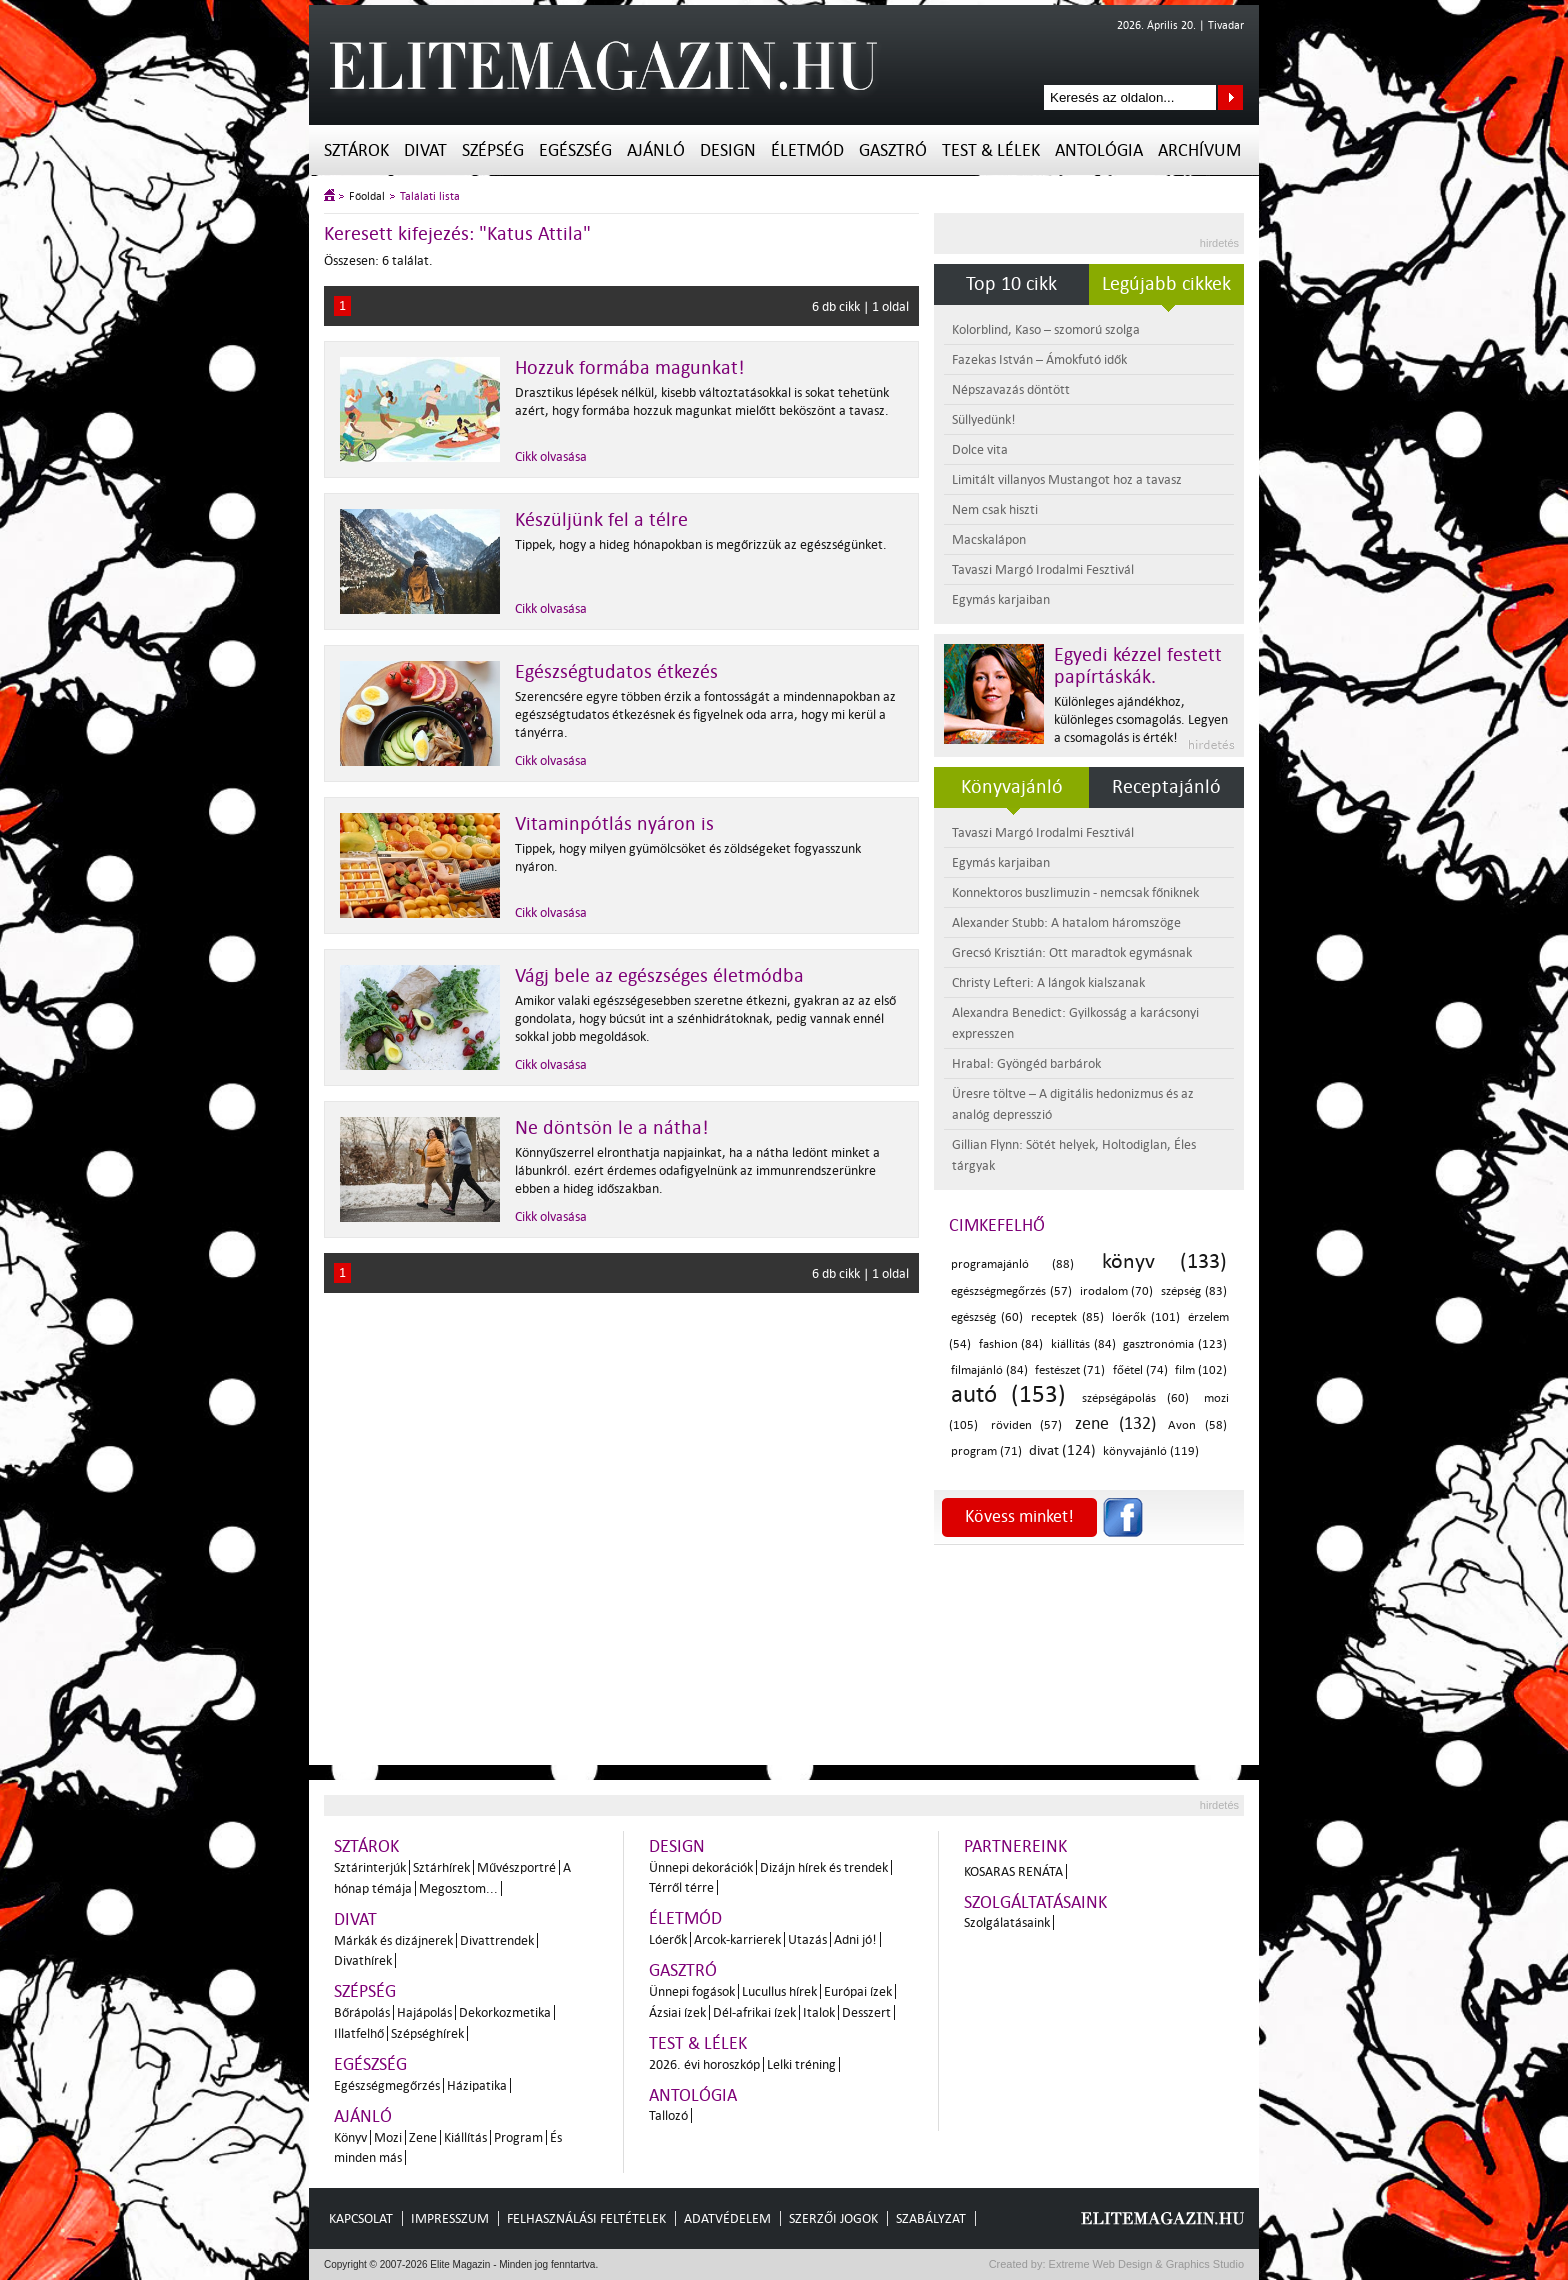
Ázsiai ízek (677, 2012)
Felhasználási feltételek (586, 2218)
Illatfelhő (359, 2033)
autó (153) (1008, 1394)
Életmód (807, 150)
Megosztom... (458, 1888)
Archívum (1199, 150)
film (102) (1201, 1370)
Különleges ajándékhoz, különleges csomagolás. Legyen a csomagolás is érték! (1141, 719)
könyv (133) (1164, 1261)
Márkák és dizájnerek (393, 1940)
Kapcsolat (361, 2218)
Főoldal (367, 196)
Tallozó (668, 2115)
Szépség (493, 150)
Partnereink (1015, 1846)
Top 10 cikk (1011, 284)
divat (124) (1062, 1450)
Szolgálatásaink (1007, 1922)
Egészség (575, 150)
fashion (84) (1011, 1344)
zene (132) (1115, 1423)
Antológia (1099, 150)
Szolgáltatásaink (1035, 1902)
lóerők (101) (1146, 1317)
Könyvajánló (1012, 787)
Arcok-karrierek (737, 1939)
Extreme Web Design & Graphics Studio (1145, 2264)
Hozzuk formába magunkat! (630, 368)
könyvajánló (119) (1151, 1451)
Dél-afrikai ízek (754, 2012)
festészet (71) (1070, 1370)
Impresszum (450, 2218)
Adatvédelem (727, 2218)
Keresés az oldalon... (1230, 97)
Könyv (350, 2137)
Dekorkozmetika (505, 2012)
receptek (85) (1067, 1317)
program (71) (986, 1451)
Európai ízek (858, 1991)
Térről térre (681, 1887)
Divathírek (363, 1960)
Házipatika (477, 2085)
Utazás (807, 1939)
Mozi (388, 2137)
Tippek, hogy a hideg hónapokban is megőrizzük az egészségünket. (701, 544)
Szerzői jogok (833, 2218)
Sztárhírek (441, 1867)
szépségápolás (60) (1135, 1398)
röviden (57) (1027, 1425)
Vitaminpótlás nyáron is (614, 824)
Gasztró (893, 150)
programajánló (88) (1012, 1264)
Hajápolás (424, 2012)
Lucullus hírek (779, 1991)
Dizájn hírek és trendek (824, 1867)
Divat (425, 150)
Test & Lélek (991, 150)
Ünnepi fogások (692, 1991)
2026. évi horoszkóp (704, 2064)
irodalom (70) (1117, 1291)
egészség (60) (987, 1317)
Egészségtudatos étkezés (616, 672)
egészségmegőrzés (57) (1011, 1291)
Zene (423, 2137)
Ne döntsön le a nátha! (612, 1128)
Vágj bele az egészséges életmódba (659, 976)
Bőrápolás (362, 2012)
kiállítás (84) (1083, 1344)
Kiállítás (465, 2137)
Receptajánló (1166, 787)
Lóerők (668, 1939)
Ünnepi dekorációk (701, 1867)
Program (518, 2137)
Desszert (866, 2012)
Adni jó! (855, 1939)
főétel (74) (1140, 1370)
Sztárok (356, 150)
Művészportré (516, 1867)
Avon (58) (1197, 1425)
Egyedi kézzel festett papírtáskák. (1138, 666)
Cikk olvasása (551, 456)
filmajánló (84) (989, 1370)
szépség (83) (1194, 1291)
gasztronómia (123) (1175, 1344)
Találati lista (430, 196)
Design (728, 150)
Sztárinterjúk (370, 1867)
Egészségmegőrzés (387, 2085)
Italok (819, 2012)
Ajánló (656, 150)
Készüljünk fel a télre (601, 520)
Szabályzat (931, 2218)
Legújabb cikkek (1166, 284)
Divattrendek (497, 1940)
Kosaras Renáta (1013, 1871)
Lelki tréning (801, 2064)
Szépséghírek (427, 2033)
